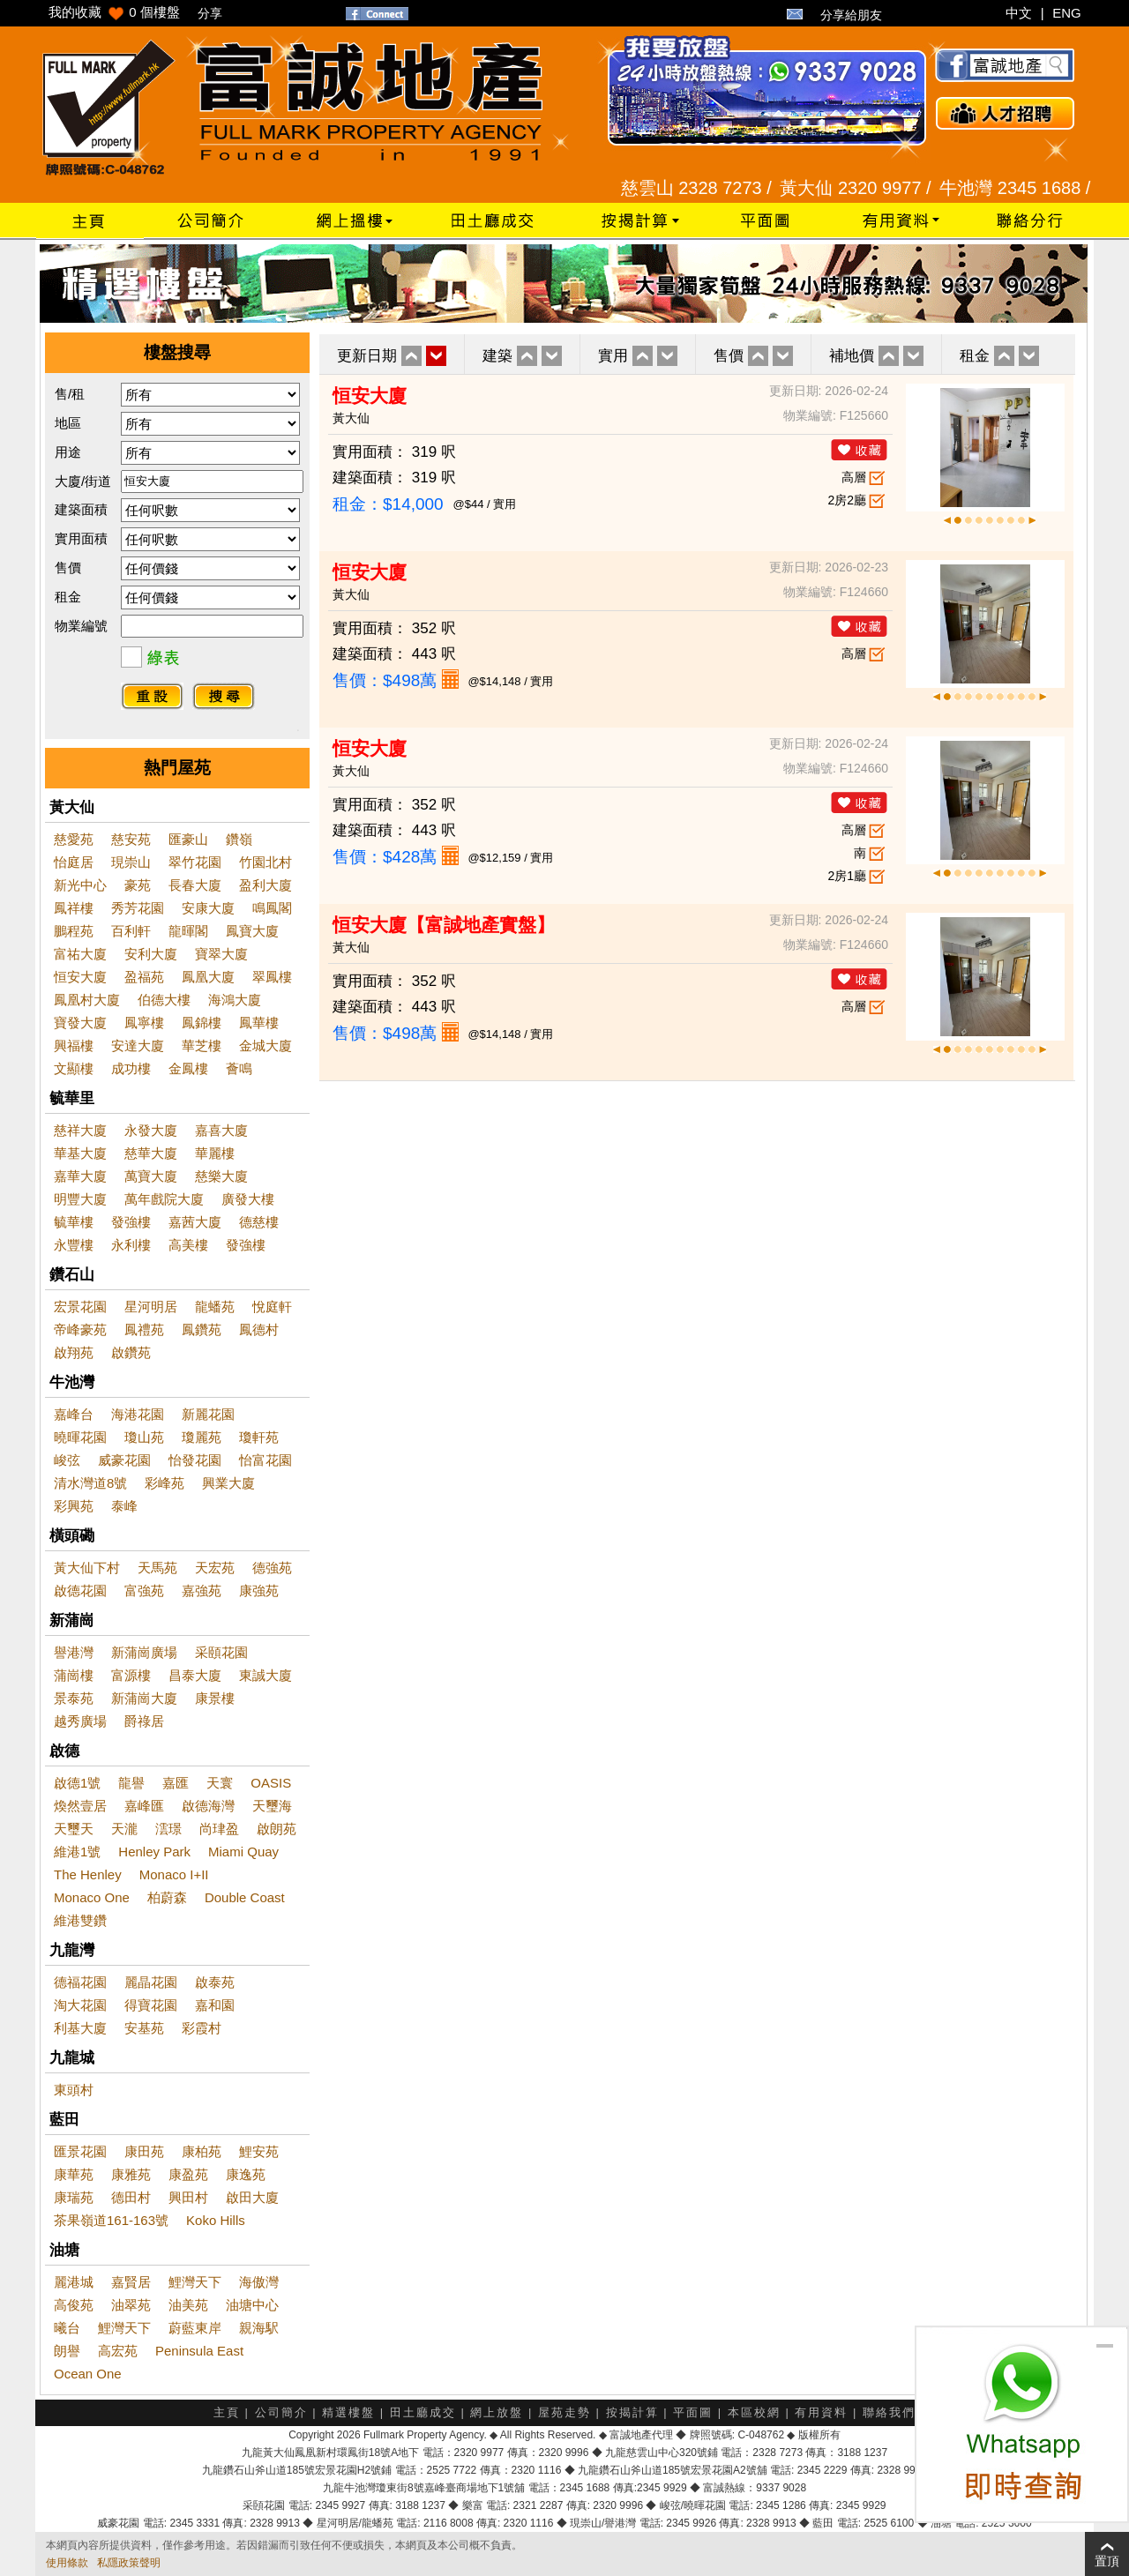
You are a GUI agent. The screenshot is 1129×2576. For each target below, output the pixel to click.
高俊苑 (73, 2304)
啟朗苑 (276, 1828)
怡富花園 (265, 1459)
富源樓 (131, 1675)
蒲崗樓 (73, 1675)
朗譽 (67, 2350)
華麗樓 (215, 1153)
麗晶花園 (150, 1982)
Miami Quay (243, 1851)
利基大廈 (80, 2027)
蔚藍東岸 (194, 2327)
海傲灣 (259, 2281)
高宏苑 (118, 2350)
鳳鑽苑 (201, 1329)
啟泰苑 (215, 1982)
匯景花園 (80, 2151)
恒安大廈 (80, 976)
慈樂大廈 (221, 1176)
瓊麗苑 (201, 1437)
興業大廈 (228, 1482)
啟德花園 (80, 1590)
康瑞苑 (73, 2197)
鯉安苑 (259, 2151)
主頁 (226, 2412)
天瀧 (124, 1828)
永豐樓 (73, 1244)
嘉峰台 (73, 1414)
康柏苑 (201, 2151)
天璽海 (272, 1805)
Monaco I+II (174, 1874)
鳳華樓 (259, 1022)
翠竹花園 (194, 862)
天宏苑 (215, 1567)
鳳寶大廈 (252, 930)
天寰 (219, 1782)
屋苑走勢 (564, 2412)
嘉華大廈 (80, 1176)
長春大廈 (194, 884)
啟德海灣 (208, 1805)
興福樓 (73, 1045)
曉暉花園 (80, 1437)
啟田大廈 (252, 2197)
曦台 (67, 2327)
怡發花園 (194, 1459)
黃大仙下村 (87, 1567)
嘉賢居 (131, 2281)
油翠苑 (131, 2304)
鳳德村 (259, 1329)
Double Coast (245, 1897)
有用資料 (821, 2412)
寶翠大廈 (221, 953)
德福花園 (80, 1982)
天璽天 (73, 1828)
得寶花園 (150, 2004)
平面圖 (693, 2412)
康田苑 (144, 2151)
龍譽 (131, 1782)
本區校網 (754, 2412)
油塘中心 (252, 2304)
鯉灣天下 (194, 2281)
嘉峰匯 (144, 1805)
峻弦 (67, 1459)
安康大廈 (208, 907)
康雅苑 (131, 2174)
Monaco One (92, 1897)
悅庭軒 (272, 1306)
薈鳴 (239, 1068)
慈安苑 (131, 839)
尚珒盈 (219, 1828)
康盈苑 (188, 2174)
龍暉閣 (188, 930)
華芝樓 (201, 1045)
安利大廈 (150, 953)
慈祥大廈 (80, 1130)
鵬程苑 (73, 930)
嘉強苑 (201, 1590)
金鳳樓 (188, 1068)
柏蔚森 (167, 1897)
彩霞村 (201, 2027)
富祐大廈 (80, 953)
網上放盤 (496, 2412)
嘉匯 (175, 1782)
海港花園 (137, 1414)
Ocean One (88, 2373)
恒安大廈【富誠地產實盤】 (444, 925)
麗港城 (73, 2281)
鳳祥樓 (73, 907)
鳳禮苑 (144, 1329)
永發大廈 (150, 1130)
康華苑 (73, 2174)
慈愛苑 (73, 839)
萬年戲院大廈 (164, 1198)
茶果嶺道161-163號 (111, 2220)
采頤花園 (221, 1652)
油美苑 (188, 2304)
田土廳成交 (423, 2412)
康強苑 (259, 1590)
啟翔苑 (73, 1352)
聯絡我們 (889, 2412)
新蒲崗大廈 (144, 1698)
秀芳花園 (137, 907)
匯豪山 (188, 839)
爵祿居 (144, 1721)
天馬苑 (157, 1567)
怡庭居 (73, 862)
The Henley (88, 1874)
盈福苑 (144, 976)
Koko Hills (215, 2220)
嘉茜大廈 (194, 1221)
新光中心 (80, 884)
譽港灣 (73, 1652)
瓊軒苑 (259, 1437)
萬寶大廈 (150, 1176)
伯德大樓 (164, 999)
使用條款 (67, 2563)
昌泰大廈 (194, 1675)
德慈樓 (259, 1221)
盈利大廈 (265, 884)
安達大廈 (137, 1045)
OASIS (270, 1782)
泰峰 (124, 1505)
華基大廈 (80, 1153)
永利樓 (131, 1244)
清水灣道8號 (90, 1482)
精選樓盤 (348, 2412)
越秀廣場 (80, 1721)
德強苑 (272, 1567)
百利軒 (131, 930)
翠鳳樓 (272, 976)
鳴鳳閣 (272, 907)
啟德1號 (77, 1782)
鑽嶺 (239, 839)
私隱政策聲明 (129, 2563)
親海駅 (259, 2327)
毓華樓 (73, 1221)
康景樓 (215, 1698)
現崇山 (131, 862)
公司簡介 (281, 2412)
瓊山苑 (144, 1437)
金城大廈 (265, 1045)
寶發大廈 (80, 1022)
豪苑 (137, 884)
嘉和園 (215, 2004)
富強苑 (144, 1590)
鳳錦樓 (201, 1022)
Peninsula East (199, 2350)
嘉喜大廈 (221, 1130)
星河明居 (150, 1306)
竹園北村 (265, 862)
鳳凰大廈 (208, 976)
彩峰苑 (164, 1482)
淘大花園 (80, 2004)
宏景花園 (80, 1306)
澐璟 (168, 1828)
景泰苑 (73, 1698)
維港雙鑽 (80, 1920)
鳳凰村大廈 (87, 999)
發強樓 (131, 1221)
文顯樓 (73, 1068)
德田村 (131, 2197)
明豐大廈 (80, 1198)
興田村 (188, 2197)
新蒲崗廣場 (144, 1652)
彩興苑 (73, 1505)
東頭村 (73, 2089)
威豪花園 (124, 1459)
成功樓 (131, 1068)
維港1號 (77, 1851)
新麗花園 (208, 1414)
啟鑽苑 (131, 1352)
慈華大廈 (150, 1153)
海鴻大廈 (234, 999)
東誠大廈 (265, 1675)
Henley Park (154, 1851)
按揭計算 (632, 2412)
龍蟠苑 (215, 1306)
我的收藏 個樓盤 (114, 11)
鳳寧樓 (144, 1022)
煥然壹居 (80, 1805)
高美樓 (188, 1244)
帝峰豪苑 (80, 1329)
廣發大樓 (247, 1198)
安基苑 (144, 2027)
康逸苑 (245, 2174)
